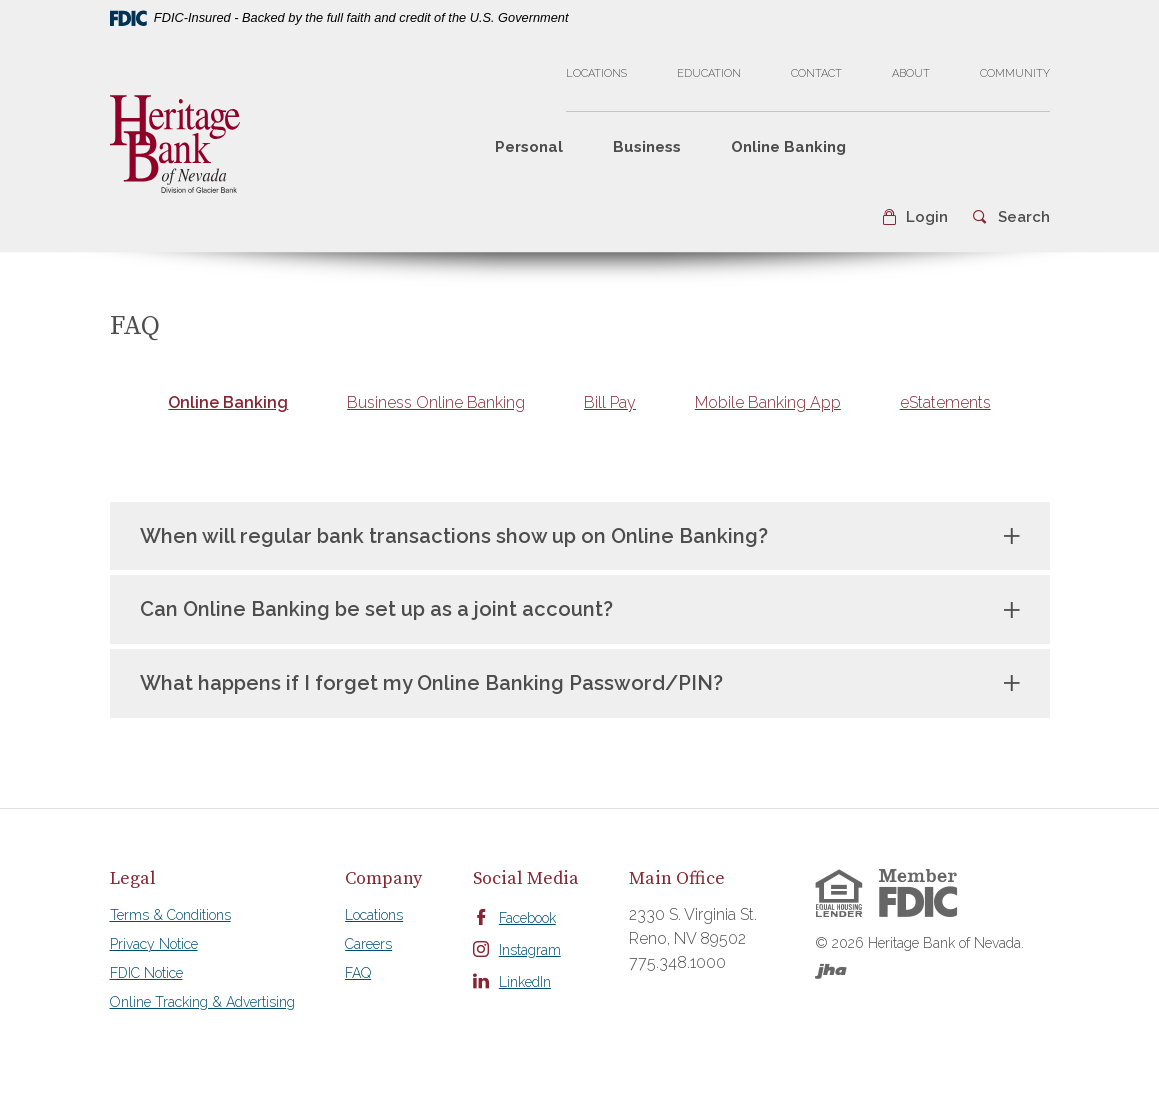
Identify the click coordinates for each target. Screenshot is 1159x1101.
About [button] (911, 73)
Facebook (527, 918)
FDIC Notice (146, 973)
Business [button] (647, 147)
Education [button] (709, 73)
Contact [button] (816, 73)
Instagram (530, 950)
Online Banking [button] (788, 147)
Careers (368, 944)
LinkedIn (525, 982)
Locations (596, 73)
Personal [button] (529, 147)
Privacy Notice (154, 944)
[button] (914, 217)
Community (1015, 73)
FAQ (358, 973)
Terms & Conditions (170, 915)
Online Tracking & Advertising (202, 1002)
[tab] (228, 403)
